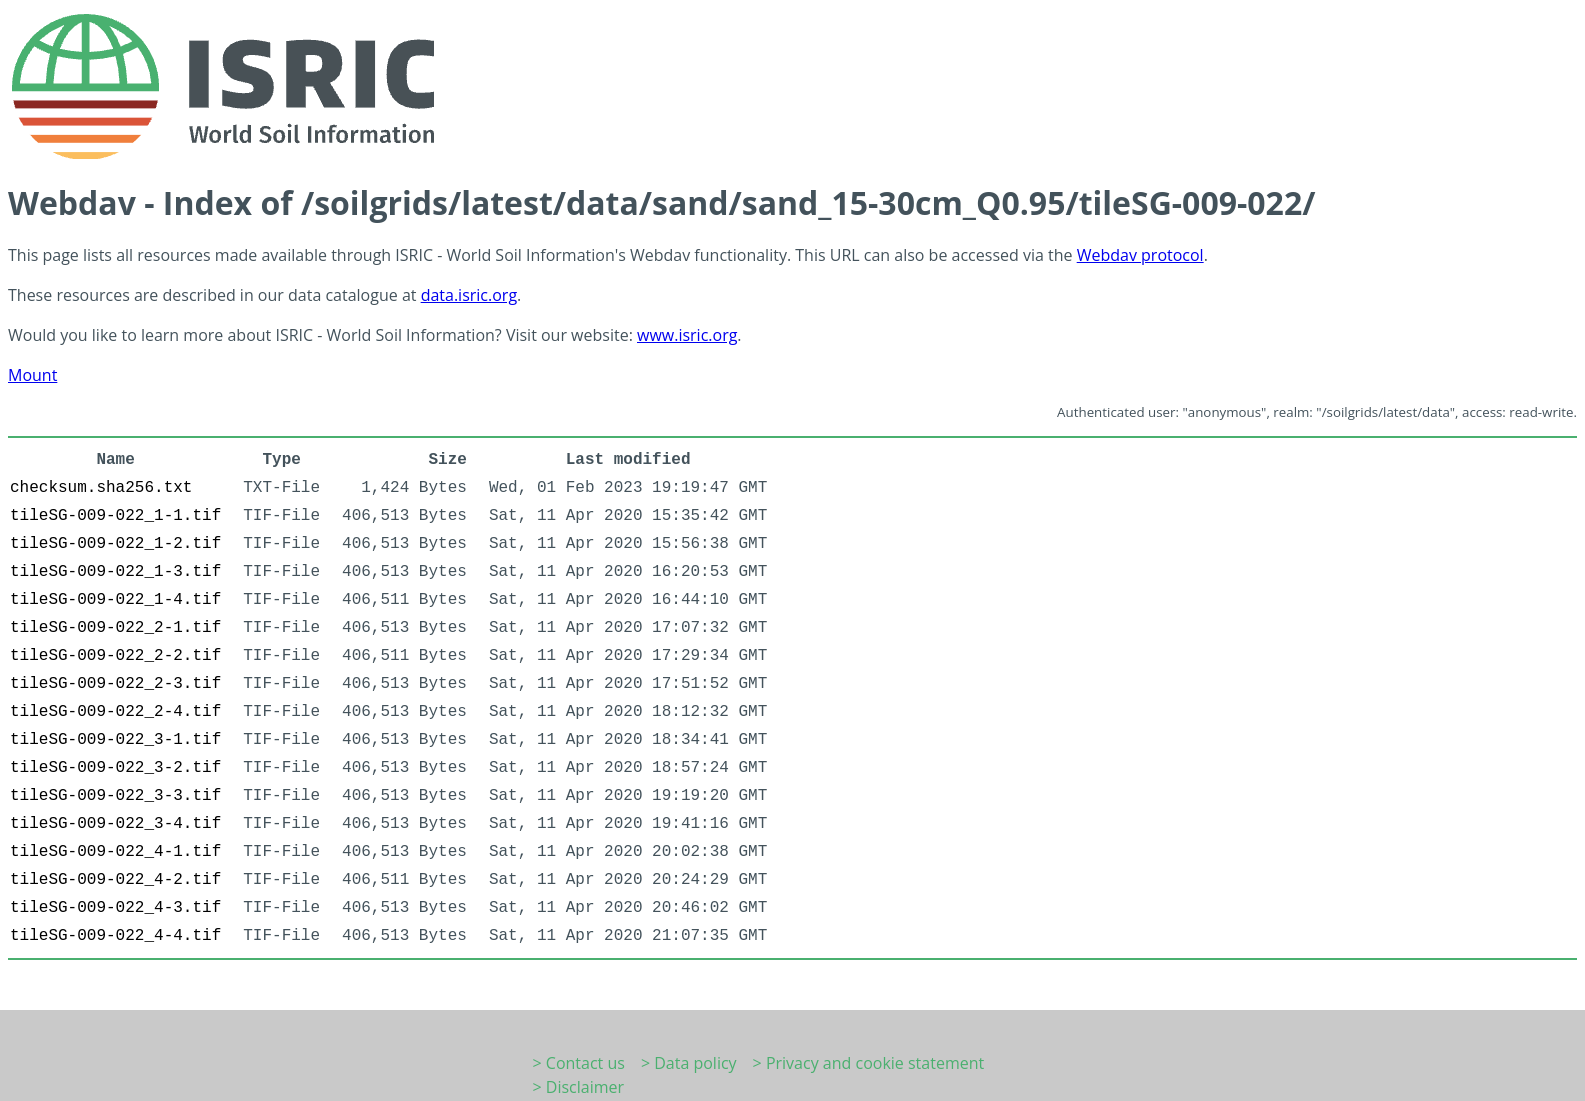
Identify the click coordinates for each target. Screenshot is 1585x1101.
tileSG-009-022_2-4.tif (115, 712)
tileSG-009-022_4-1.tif (115, 852)
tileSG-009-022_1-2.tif (115, 544)
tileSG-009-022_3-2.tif (115, 768)
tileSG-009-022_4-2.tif (115, 880)
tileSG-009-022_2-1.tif (115, 628)
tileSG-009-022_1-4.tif (115, 600)
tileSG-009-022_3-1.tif (115, 740)
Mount (32, 375)
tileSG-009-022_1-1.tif (115, 516)
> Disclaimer (579, 1087)
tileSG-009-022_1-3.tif (115, 572)
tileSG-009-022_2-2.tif (115, 656)
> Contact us (579, 1063)
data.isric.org (469, 295)
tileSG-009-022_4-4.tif (115, 936)
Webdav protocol (1140, 255)
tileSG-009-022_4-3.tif (115, 908)
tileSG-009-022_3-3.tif (115, 796)
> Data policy (689, 1063)
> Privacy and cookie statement (869, 1063)
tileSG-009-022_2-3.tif (115, 684)
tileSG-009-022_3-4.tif (115, 824)
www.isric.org (687, 335)
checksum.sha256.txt (101, 488)
